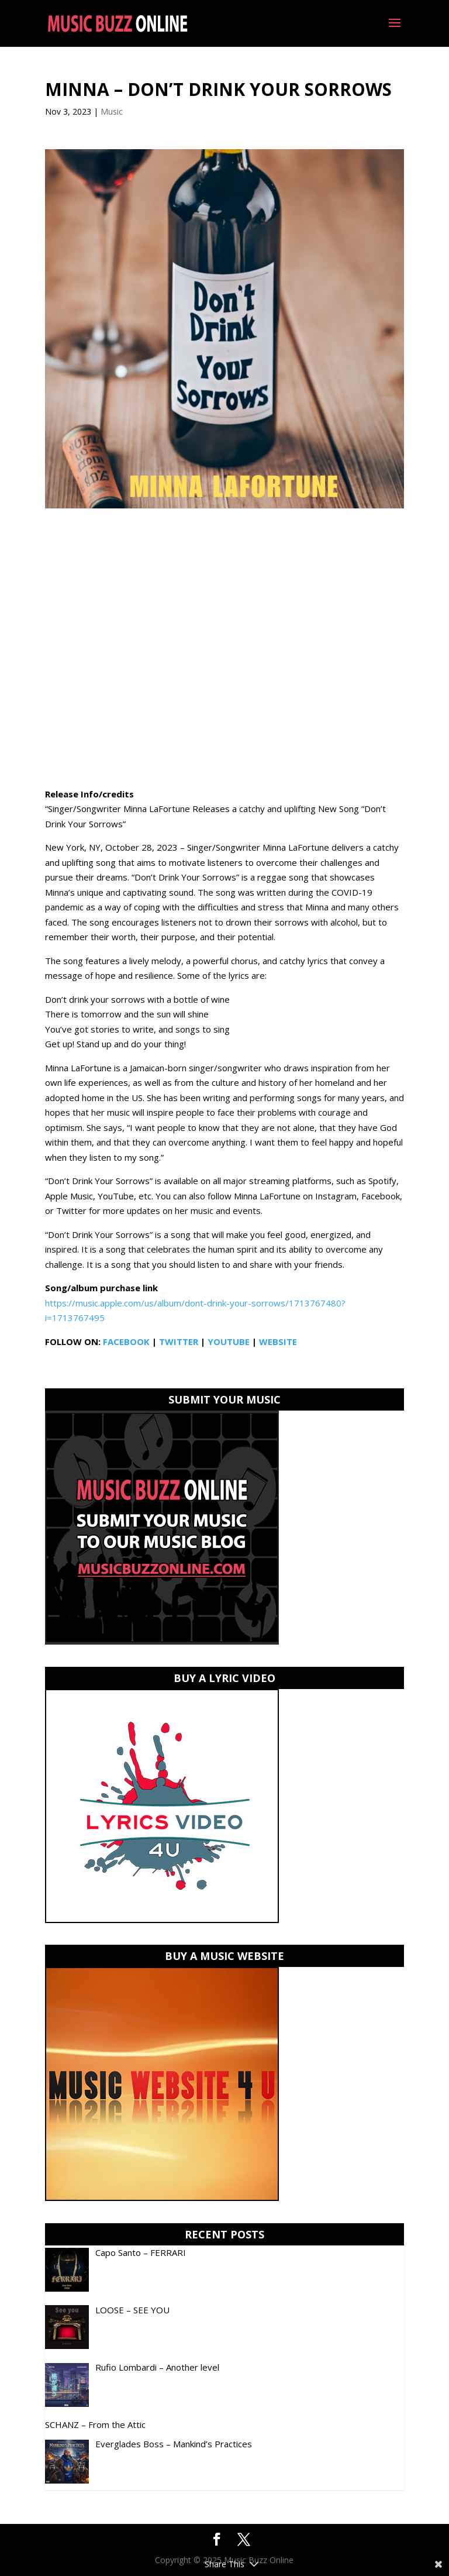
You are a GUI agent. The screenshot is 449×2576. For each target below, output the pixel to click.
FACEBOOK (126, 1341)
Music (112, 111)
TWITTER (178, 1341)
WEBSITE (278, 1341)
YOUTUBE (229, 1341)
